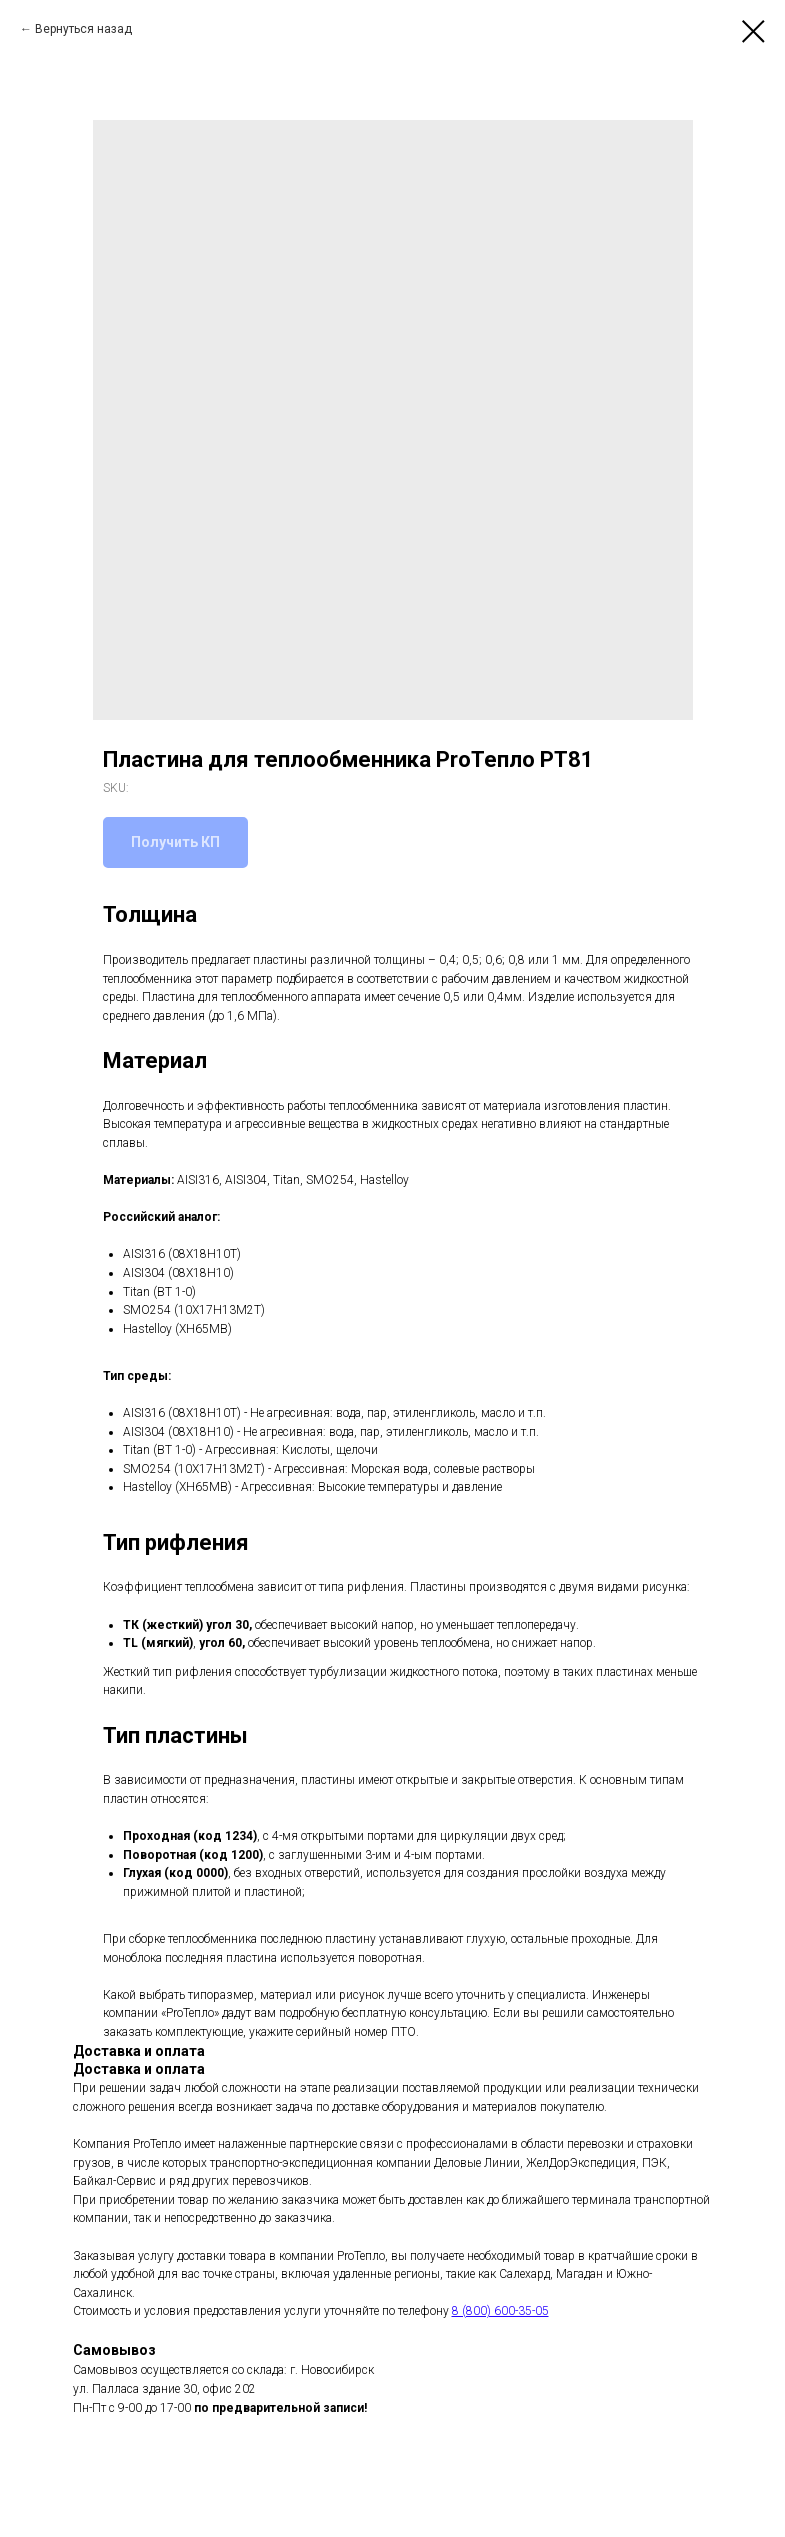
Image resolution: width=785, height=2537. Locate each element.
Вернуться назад (83, 29)
